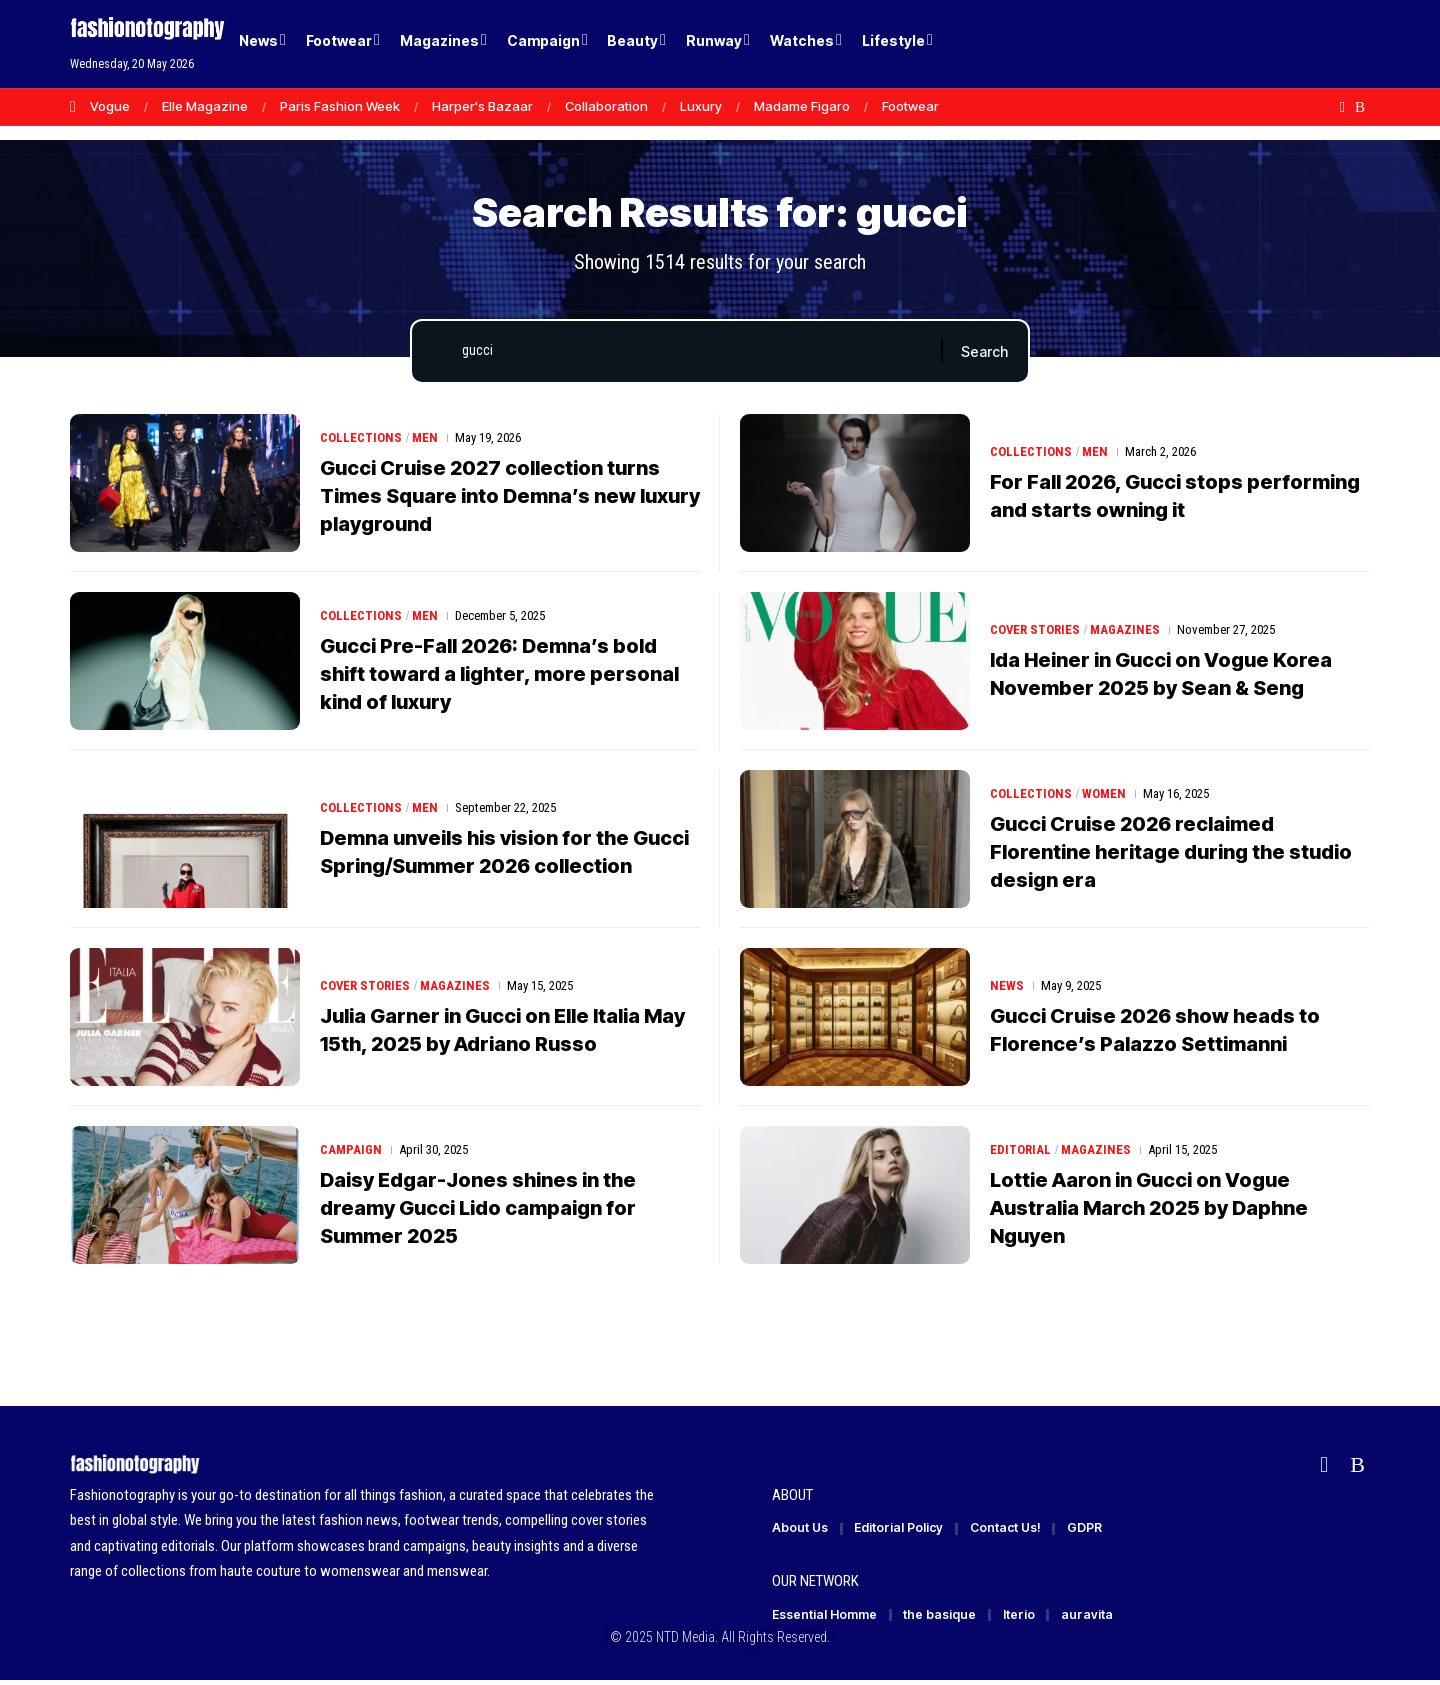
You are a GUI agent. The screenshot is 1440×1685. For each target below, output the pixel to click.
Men (425, 440)
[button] (1320, 44)
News (1007, 988)
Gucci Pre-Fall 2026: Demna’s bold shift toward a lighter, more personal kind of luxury (499, 677)
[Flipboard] (1342, 107)
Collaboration (606, 106)
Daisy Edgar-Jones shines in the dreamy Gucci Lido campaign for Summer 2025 (478, 1211)
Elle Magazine (205, 106)
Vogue (110, 106)
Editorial (1020, 1152)
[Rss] (1360, 107)
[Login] (1278, 44)
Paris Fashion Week (340, 106)
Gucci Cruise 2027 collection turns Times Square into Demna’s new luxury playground (510, 499)
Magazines (1126, 632)
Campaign (351, 1152)
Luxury (701, 106)
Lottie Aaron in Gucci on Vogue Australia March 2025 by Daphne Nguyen (1149, 1211)
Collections (361, 440)
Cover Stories (1035, 632)
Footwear (910, 106)
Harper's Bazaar (482, 106)
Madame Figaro (802, 106)
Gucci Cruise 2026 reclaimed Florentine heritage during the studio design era (1171, 855)
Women (1104, 796)
